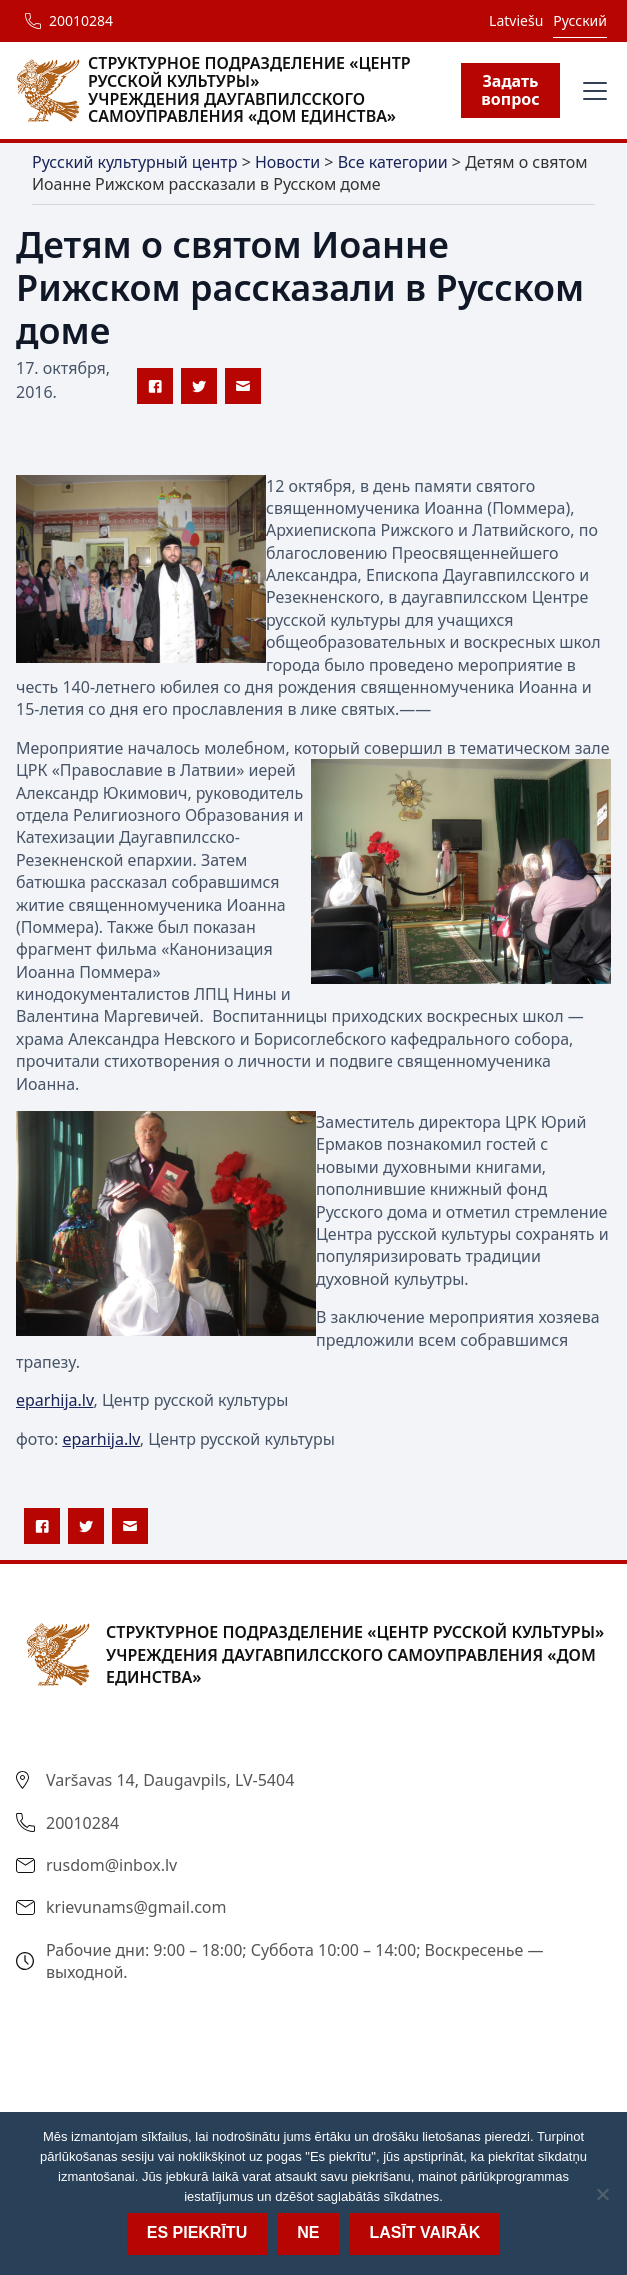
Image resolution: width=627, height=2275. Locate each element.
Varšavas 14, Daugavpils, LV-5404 (170, 1780)
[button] (591, 91)
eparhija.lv (54, 1400)
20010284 (81, 20)
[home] (238, 90)
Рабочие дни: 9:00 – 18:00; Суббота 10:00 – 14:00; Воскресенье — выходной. (295, 1961)
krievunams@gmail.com (136, 1907)
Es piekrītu (197, 2232)
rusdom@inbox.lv (111, 1865)
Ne (308, 2232)
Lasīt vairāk (424, 2232)
